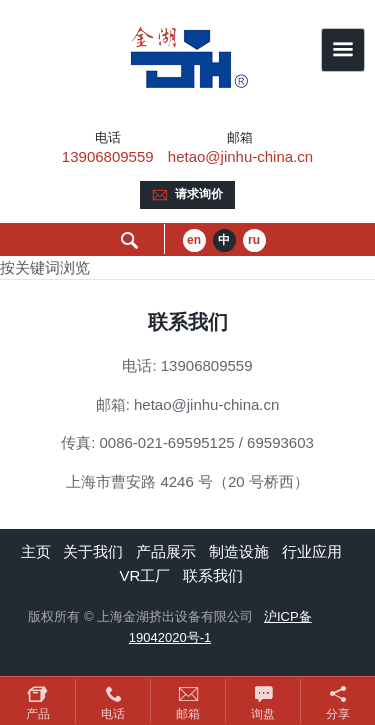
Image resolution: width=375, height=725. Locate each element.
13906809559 (108, 156)
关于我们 (93, 551)
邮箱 (188, 714)
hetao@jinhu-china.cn (240, 156)
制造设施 (239, 551)
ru (254, 240)
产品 (38, 714)
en (194, 240)
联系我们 (213, 575)
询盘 (263, 714)
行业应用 (312, 551)
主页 (36, 551)
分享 (338, 714)
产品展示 (166, 551)
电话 (113, 714)
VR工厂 (144, 575)
